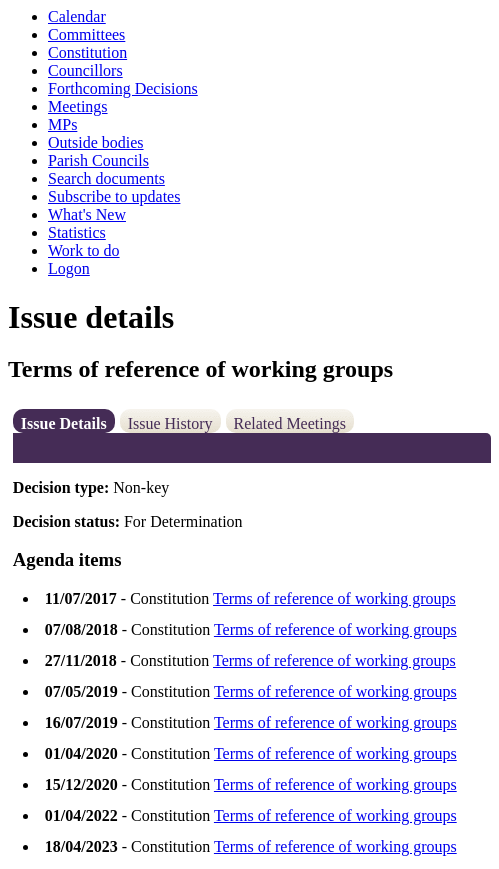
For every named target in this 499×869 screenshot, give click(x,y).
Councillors (85, 70)
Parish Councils (98, 160)
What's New (87, 214)
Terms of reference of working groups (334, 598)
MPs (62, 124)
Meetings (78, 106)
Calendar (77, 16)
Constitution (87, 52)
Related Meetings (290, 423)
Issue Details (64, 423)
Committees (86, 34)
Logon (69, 268)
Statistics (77, 232)
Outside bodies (96, 142)
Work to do (84, 250)
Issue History (170, 423)
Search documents (106, 178)
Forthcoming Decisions (123, 88)
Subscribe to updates (114, 196)
